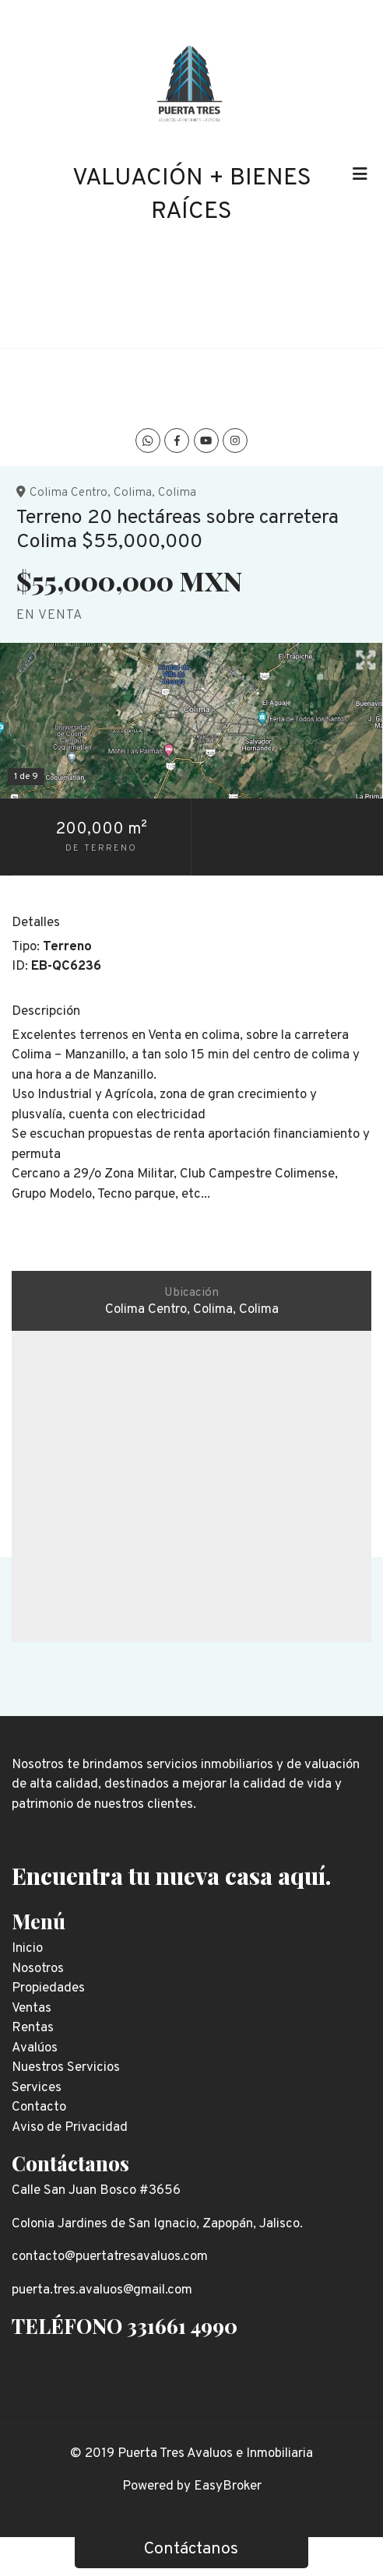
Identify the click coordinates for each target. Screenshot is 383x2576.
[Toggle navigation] (359, 173)
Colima (133, 492)
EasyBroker (228, 2486)
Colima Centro (68, 492)
